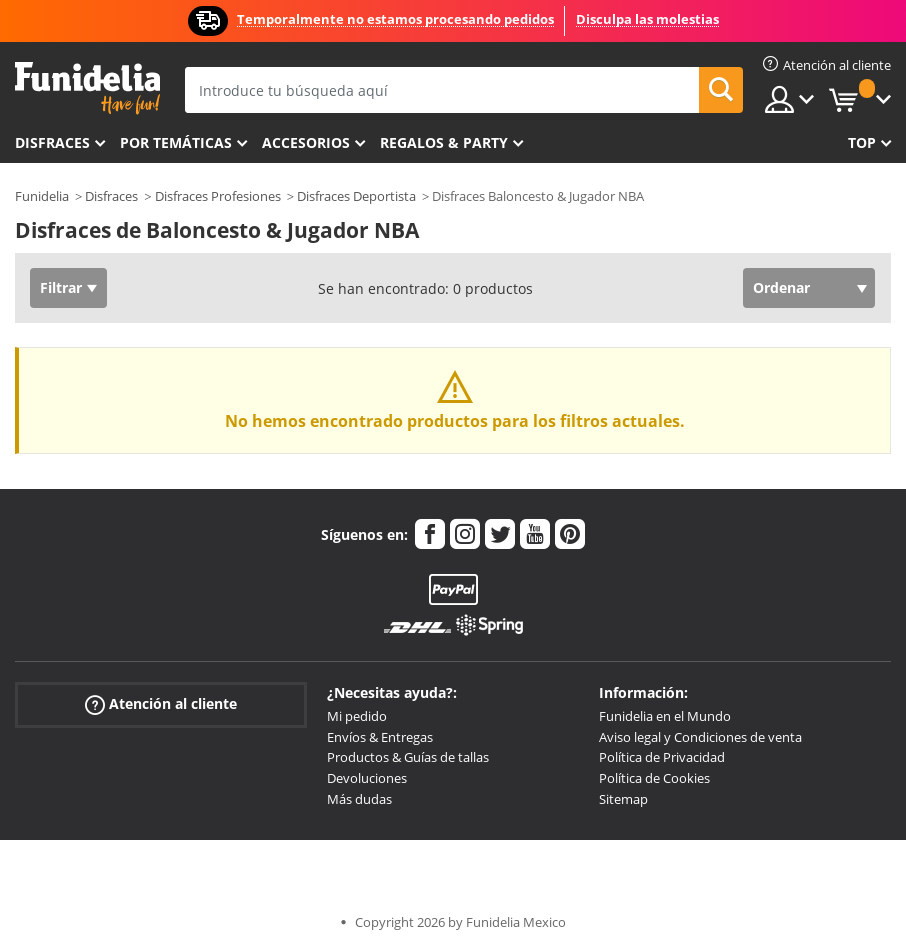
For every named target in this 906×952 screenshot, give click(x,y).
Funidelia (42, 196)
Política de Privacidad (662, 757)
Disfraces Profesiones (218, 196)
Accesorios (306, 142)
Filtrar (61, 287)
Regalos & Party (444, 142)
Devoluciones (367, 778)
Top (862, 142)
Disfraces (52, 142)
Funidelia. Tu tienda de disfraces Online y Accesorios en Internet (87, 88)
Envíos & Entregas (380, 737)
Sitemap (623, 799)
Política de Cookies (654, 778)
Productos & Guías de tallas (408, 757)
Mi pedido (357, 716)
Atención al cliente (161, 704)
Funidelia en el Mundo (665, 716)
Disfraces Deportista (356, 196)
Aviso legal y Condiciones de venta (700, 737)
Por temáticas (176, 142)
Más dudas (359, 799)
